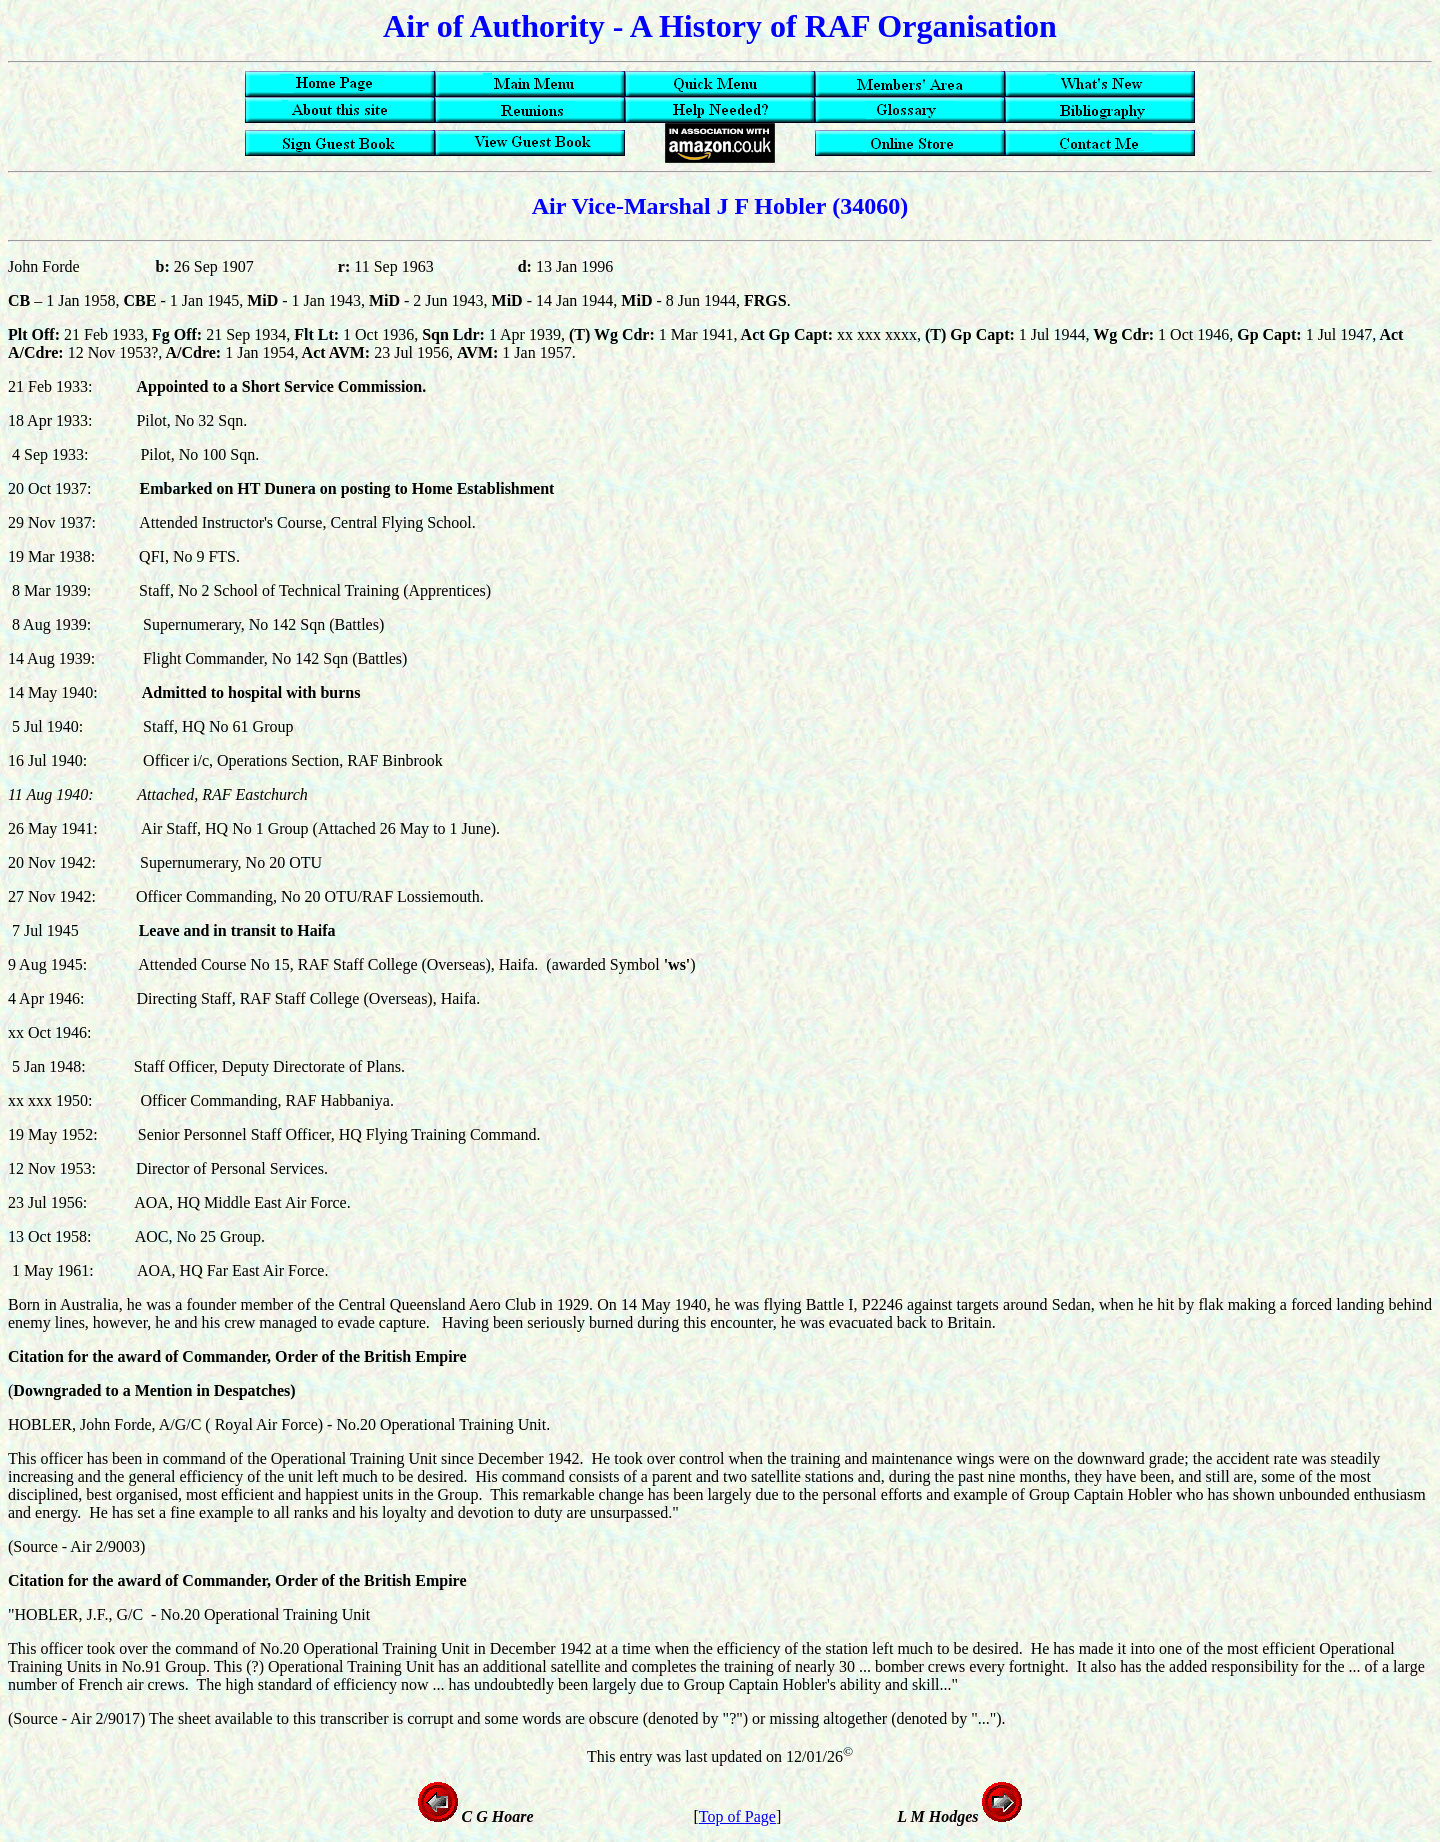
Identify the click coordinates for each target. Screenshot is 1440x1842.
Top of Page (737, 1816)
